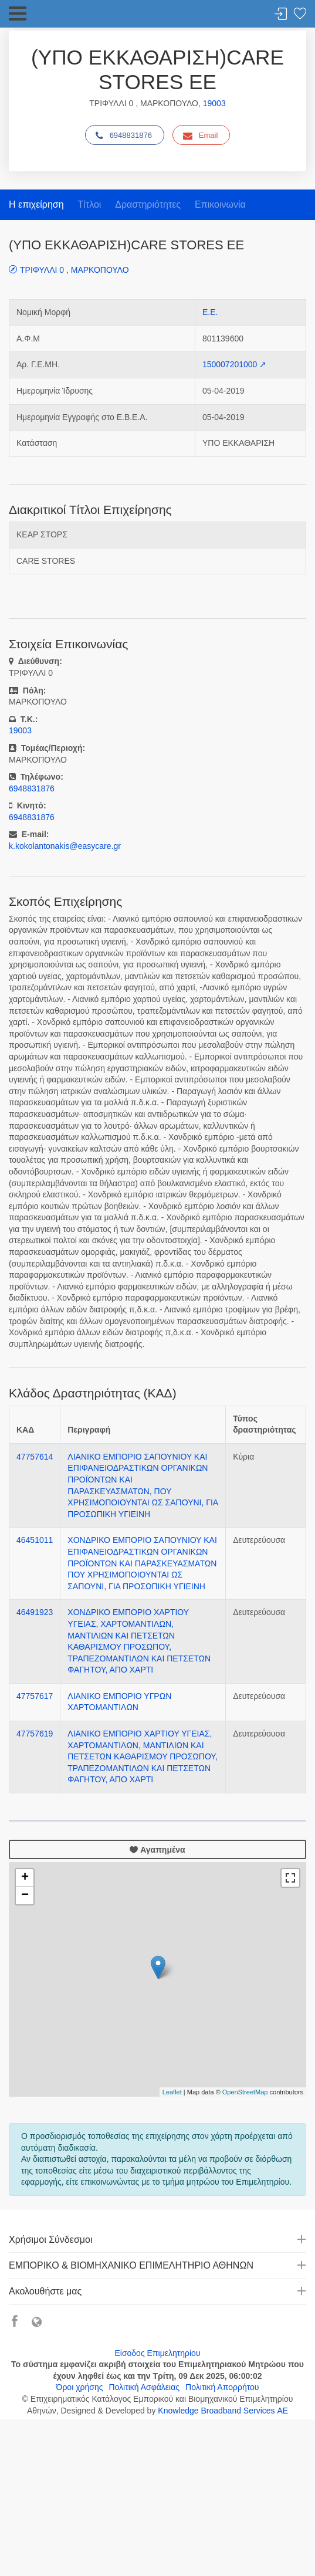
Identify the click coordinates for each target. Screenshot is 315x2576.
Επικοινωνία (220, 204)
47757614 (34, 1456)
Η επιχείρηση (36, 204)
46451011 (34, 1540)
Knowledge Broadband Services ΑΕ (223, 2410)
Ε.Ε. (210, 312)
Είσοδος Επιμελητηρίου (157, 2353)
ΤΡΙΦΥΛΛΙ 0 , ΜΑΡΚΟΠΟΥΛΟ (74, 269)
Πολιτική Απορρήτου (222, 2387)
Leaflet (172, 2092)
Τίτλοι (89, 204)
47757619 (34, 1733)
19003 (214, 103)
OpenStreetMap (245, 2092)
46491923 (34, 1612)
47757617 (34, 1696)
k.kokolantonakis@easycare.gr (65, 846)
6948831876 (124, 135)
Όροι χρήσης (79, 2387)
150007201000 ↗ (234, 364)
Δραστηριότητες (148, 204)
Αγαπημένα (157, 1849)
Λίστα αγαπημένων (299, 14)
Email (200, 135)
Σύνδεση (281, 14)
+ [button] (25, 1878)
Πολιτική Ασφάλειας (144, 2387)
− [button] (25, 1895)
